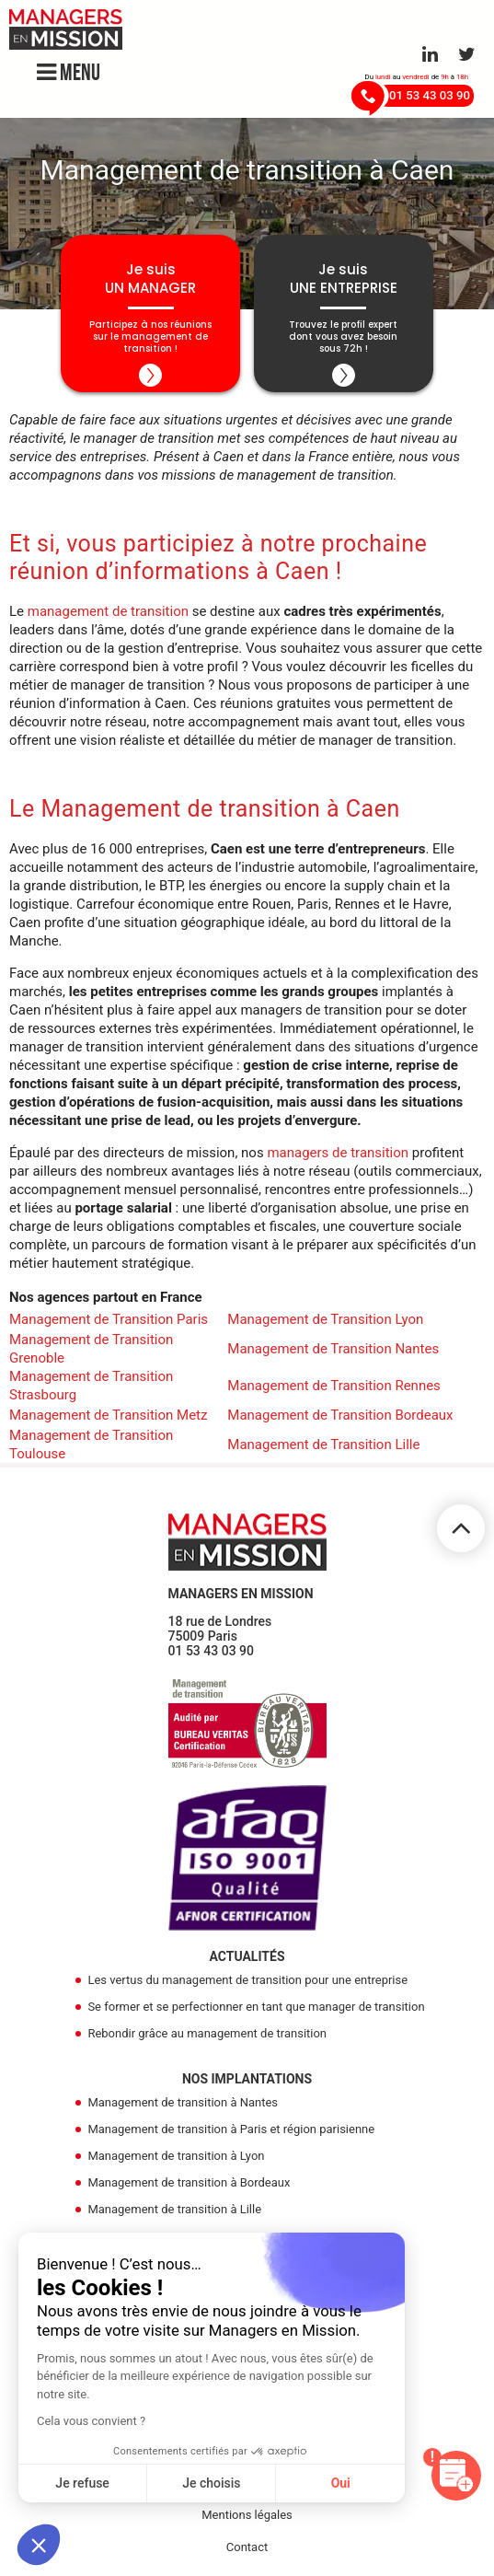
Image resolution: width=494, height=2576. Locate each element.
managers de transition (337, 1156)
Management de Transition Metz (108, 1418)
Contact (247, 2551)
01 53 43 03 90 (211, 1654)
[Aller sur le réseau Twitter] (467, 54)
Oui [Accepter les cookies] (340, 2483)
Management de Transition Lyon (325, 1323)
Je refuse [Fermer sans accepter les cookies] (82, 2483)
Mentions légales (247, 2518)
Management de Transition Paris (108, 1323)
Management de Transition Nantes (333, 1352)
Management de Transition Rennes (334, 1389)
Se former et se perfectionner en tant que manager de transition (255, 2010)
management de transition (108, 615)
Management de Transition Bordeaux (340, 1418)
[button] (39, 2545)
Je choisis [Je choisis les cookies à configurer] (211, 2483)
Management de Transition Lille (323, 1448)
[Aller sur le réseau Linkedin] (430, 54)
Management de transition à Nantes (182, 2106)
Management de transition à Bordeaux (188, 2186)
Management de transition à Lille (174, 2213)
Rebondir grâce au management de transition (207, 2037)
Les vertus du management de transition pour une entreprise (247, 1983)
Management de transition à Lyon (175, 2159)
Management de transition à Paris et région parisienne (230, 2133)
